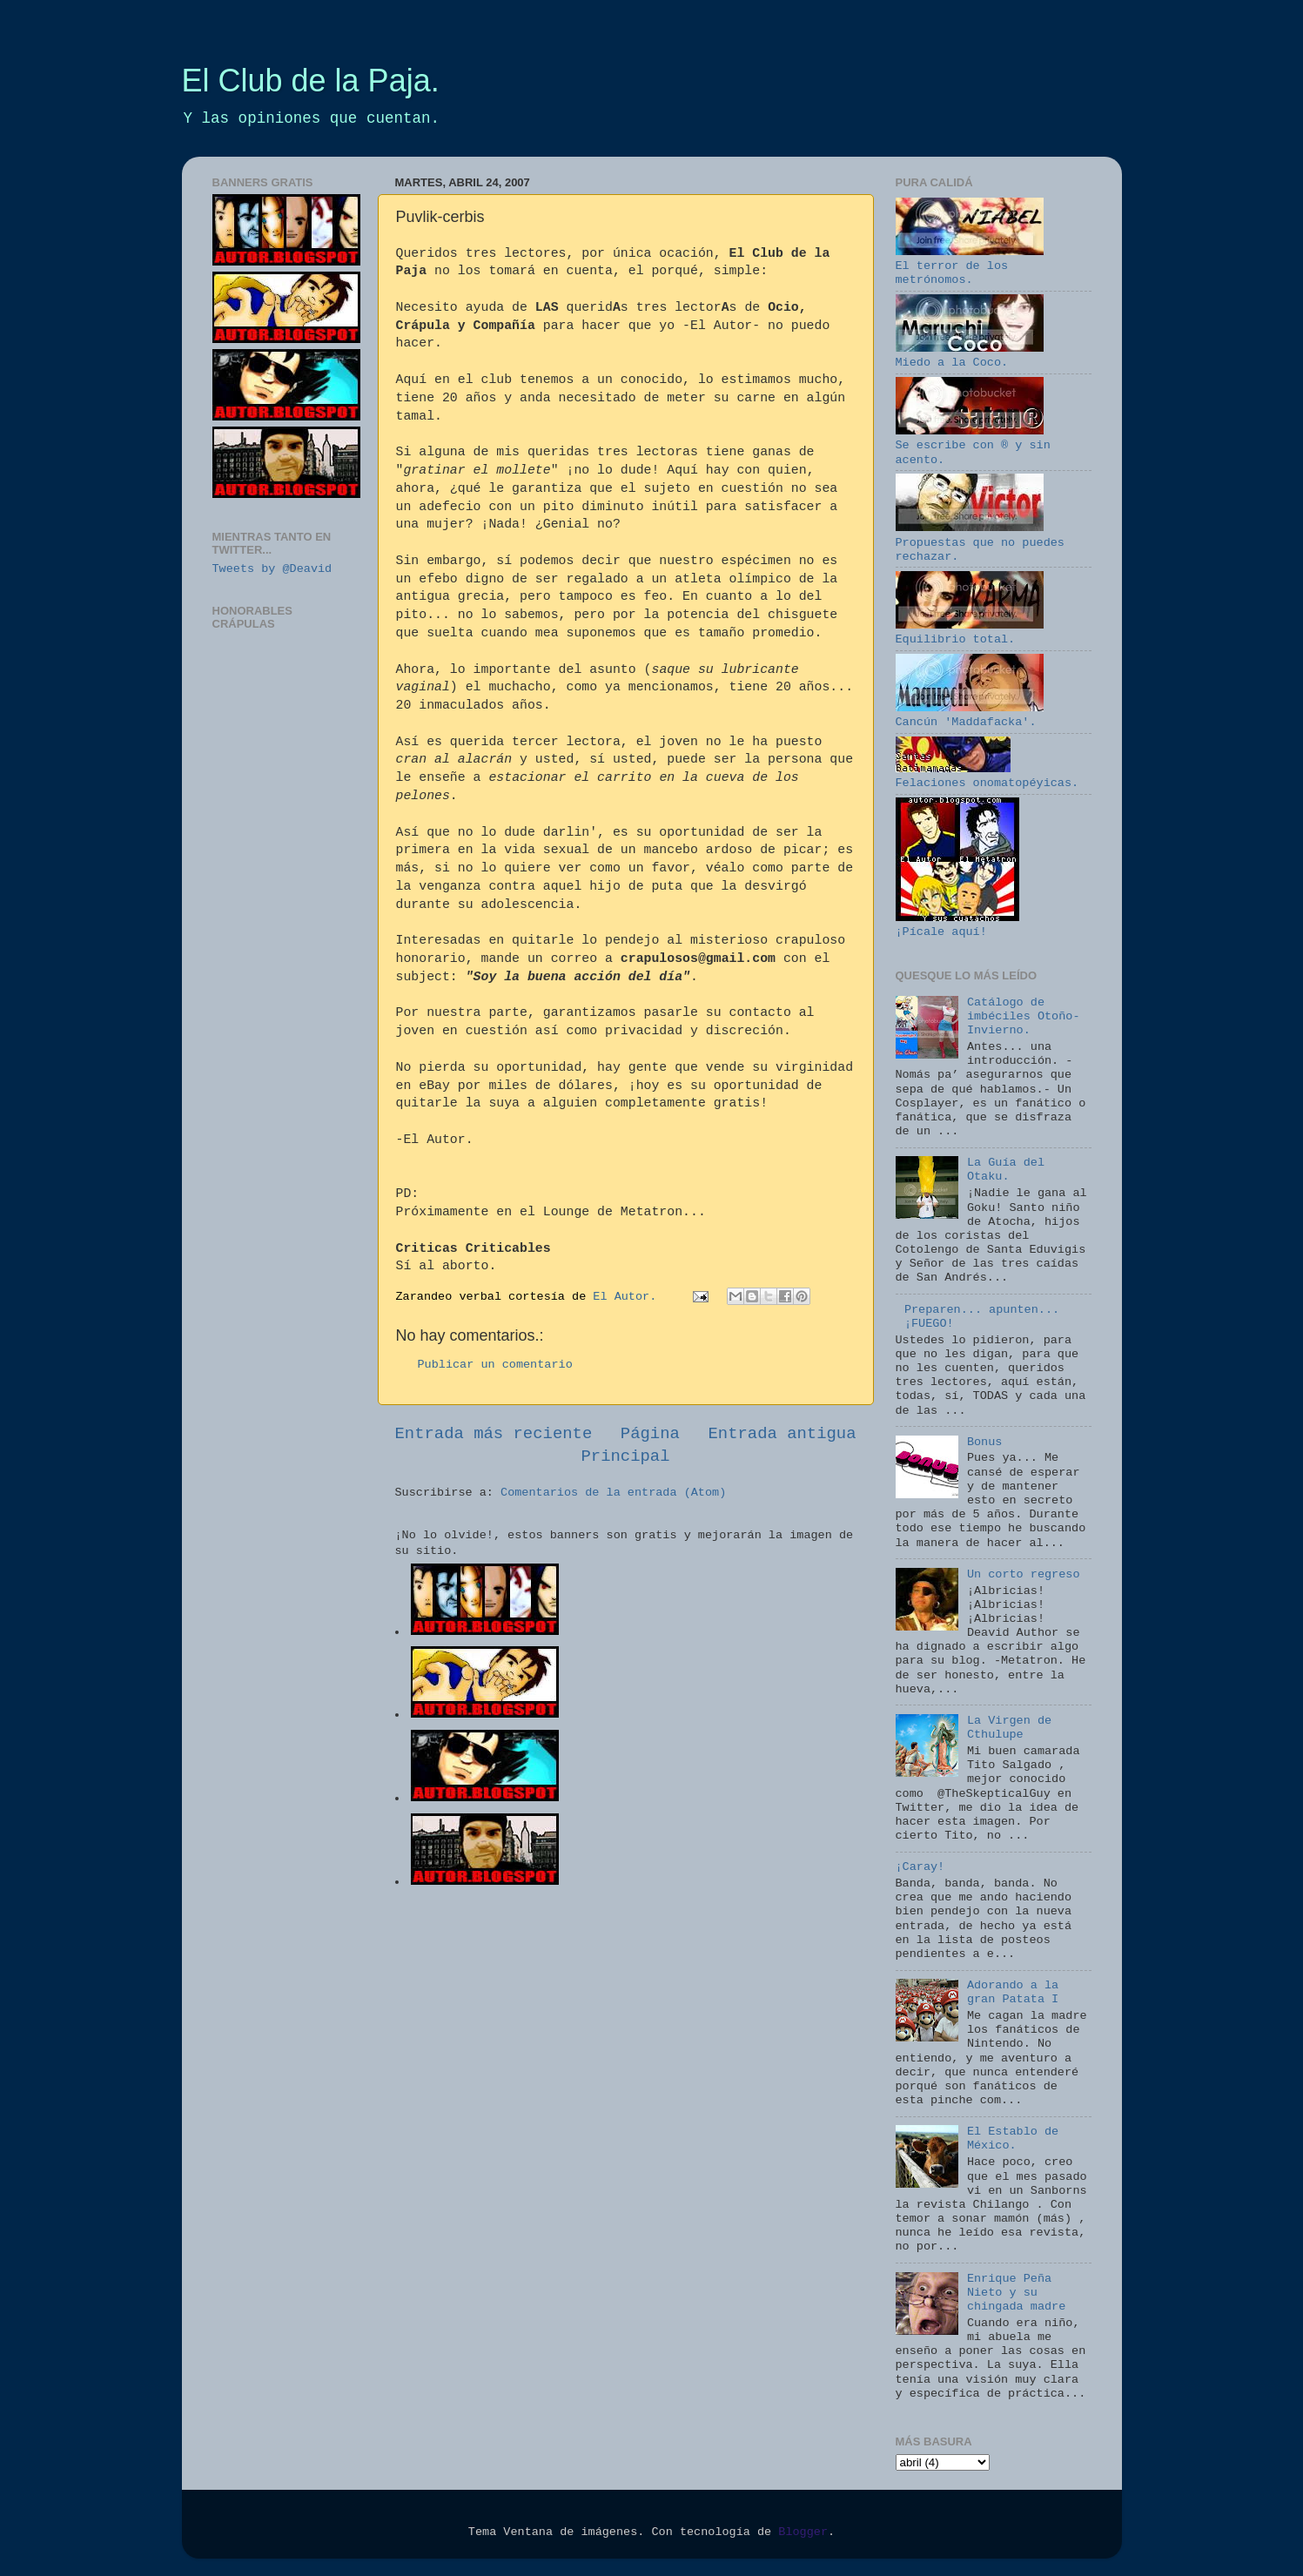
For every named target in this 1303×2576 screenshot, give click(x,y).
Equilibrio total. (970, 632)
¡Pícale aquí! (957, 924)
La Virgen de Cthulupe (1009, 1727)
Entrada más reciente (494, 1433)
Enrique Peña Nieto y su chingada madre (1016, 2292)
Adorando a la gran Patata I (1012, 1992)
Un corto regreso (1023, 1574)
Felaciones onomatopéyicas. (987, 776)
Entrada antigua (782, 1433)
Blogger (803, 2532)
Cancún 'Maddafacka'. (970, 715)
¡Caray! (920, 1866)
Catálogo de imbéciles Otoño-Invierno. (1023, 1016)
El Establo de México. (1012, 2138)
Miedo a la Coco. (970, 355)
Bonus (985, 1442)
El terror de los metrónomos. (970, 265)
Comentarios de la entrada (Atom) (613, 1492)
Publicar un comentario (495, 1364)
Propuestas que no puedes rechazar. (980, 541)
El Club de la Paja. (311, 80)
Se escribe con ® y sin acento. (973, 445)
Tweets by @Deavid (272, 568)
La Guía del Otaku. (1005, 1169)
